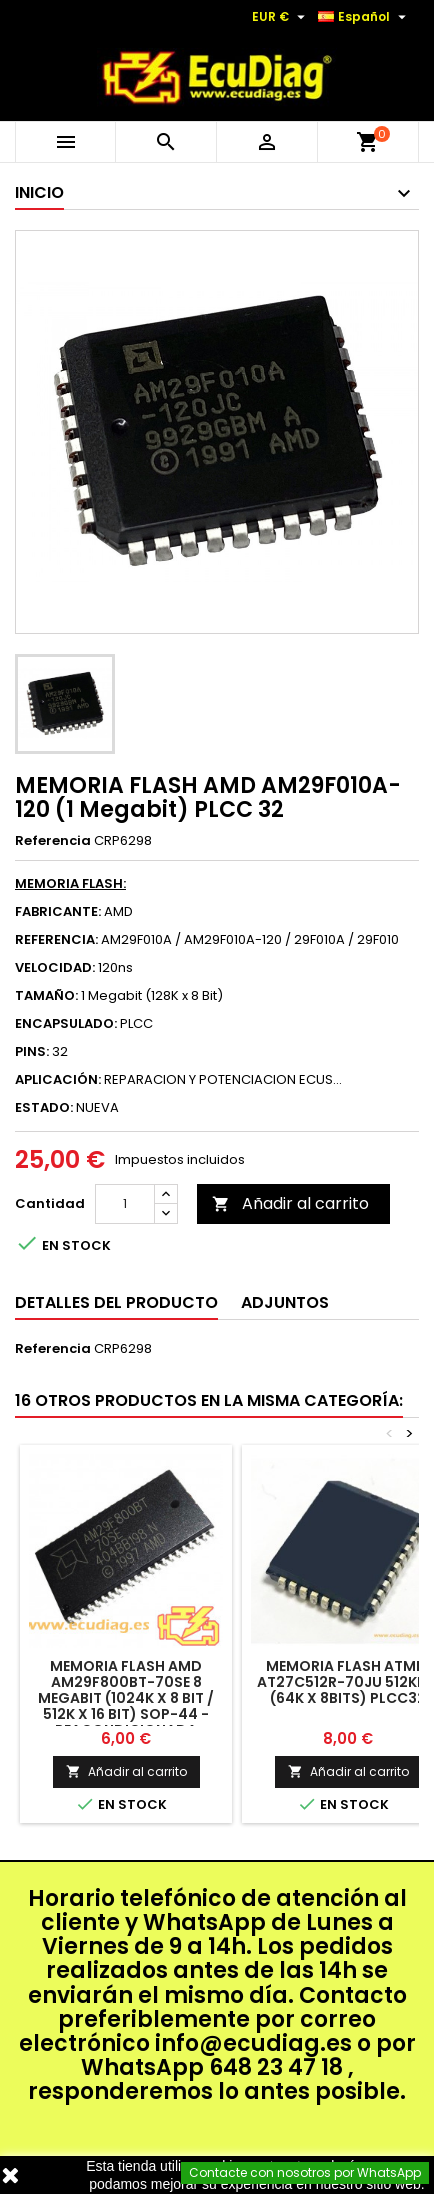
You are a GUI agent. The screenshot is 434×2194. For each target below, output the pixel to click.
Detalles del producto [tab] (116, 1302)
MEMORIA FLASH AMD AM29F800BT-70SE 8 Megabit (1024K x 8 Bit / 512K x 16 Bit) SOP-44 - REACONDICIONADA (126, 1698)
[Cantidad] (125, 1204)
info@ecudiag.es (253, 2043)
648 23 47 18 (276, 2067)
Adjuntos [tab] (285, 1302)
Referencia (53, 841)
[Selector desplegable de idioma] (364, 17)
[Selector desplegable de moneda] (281, 17)
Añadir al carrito (290, 1203)
